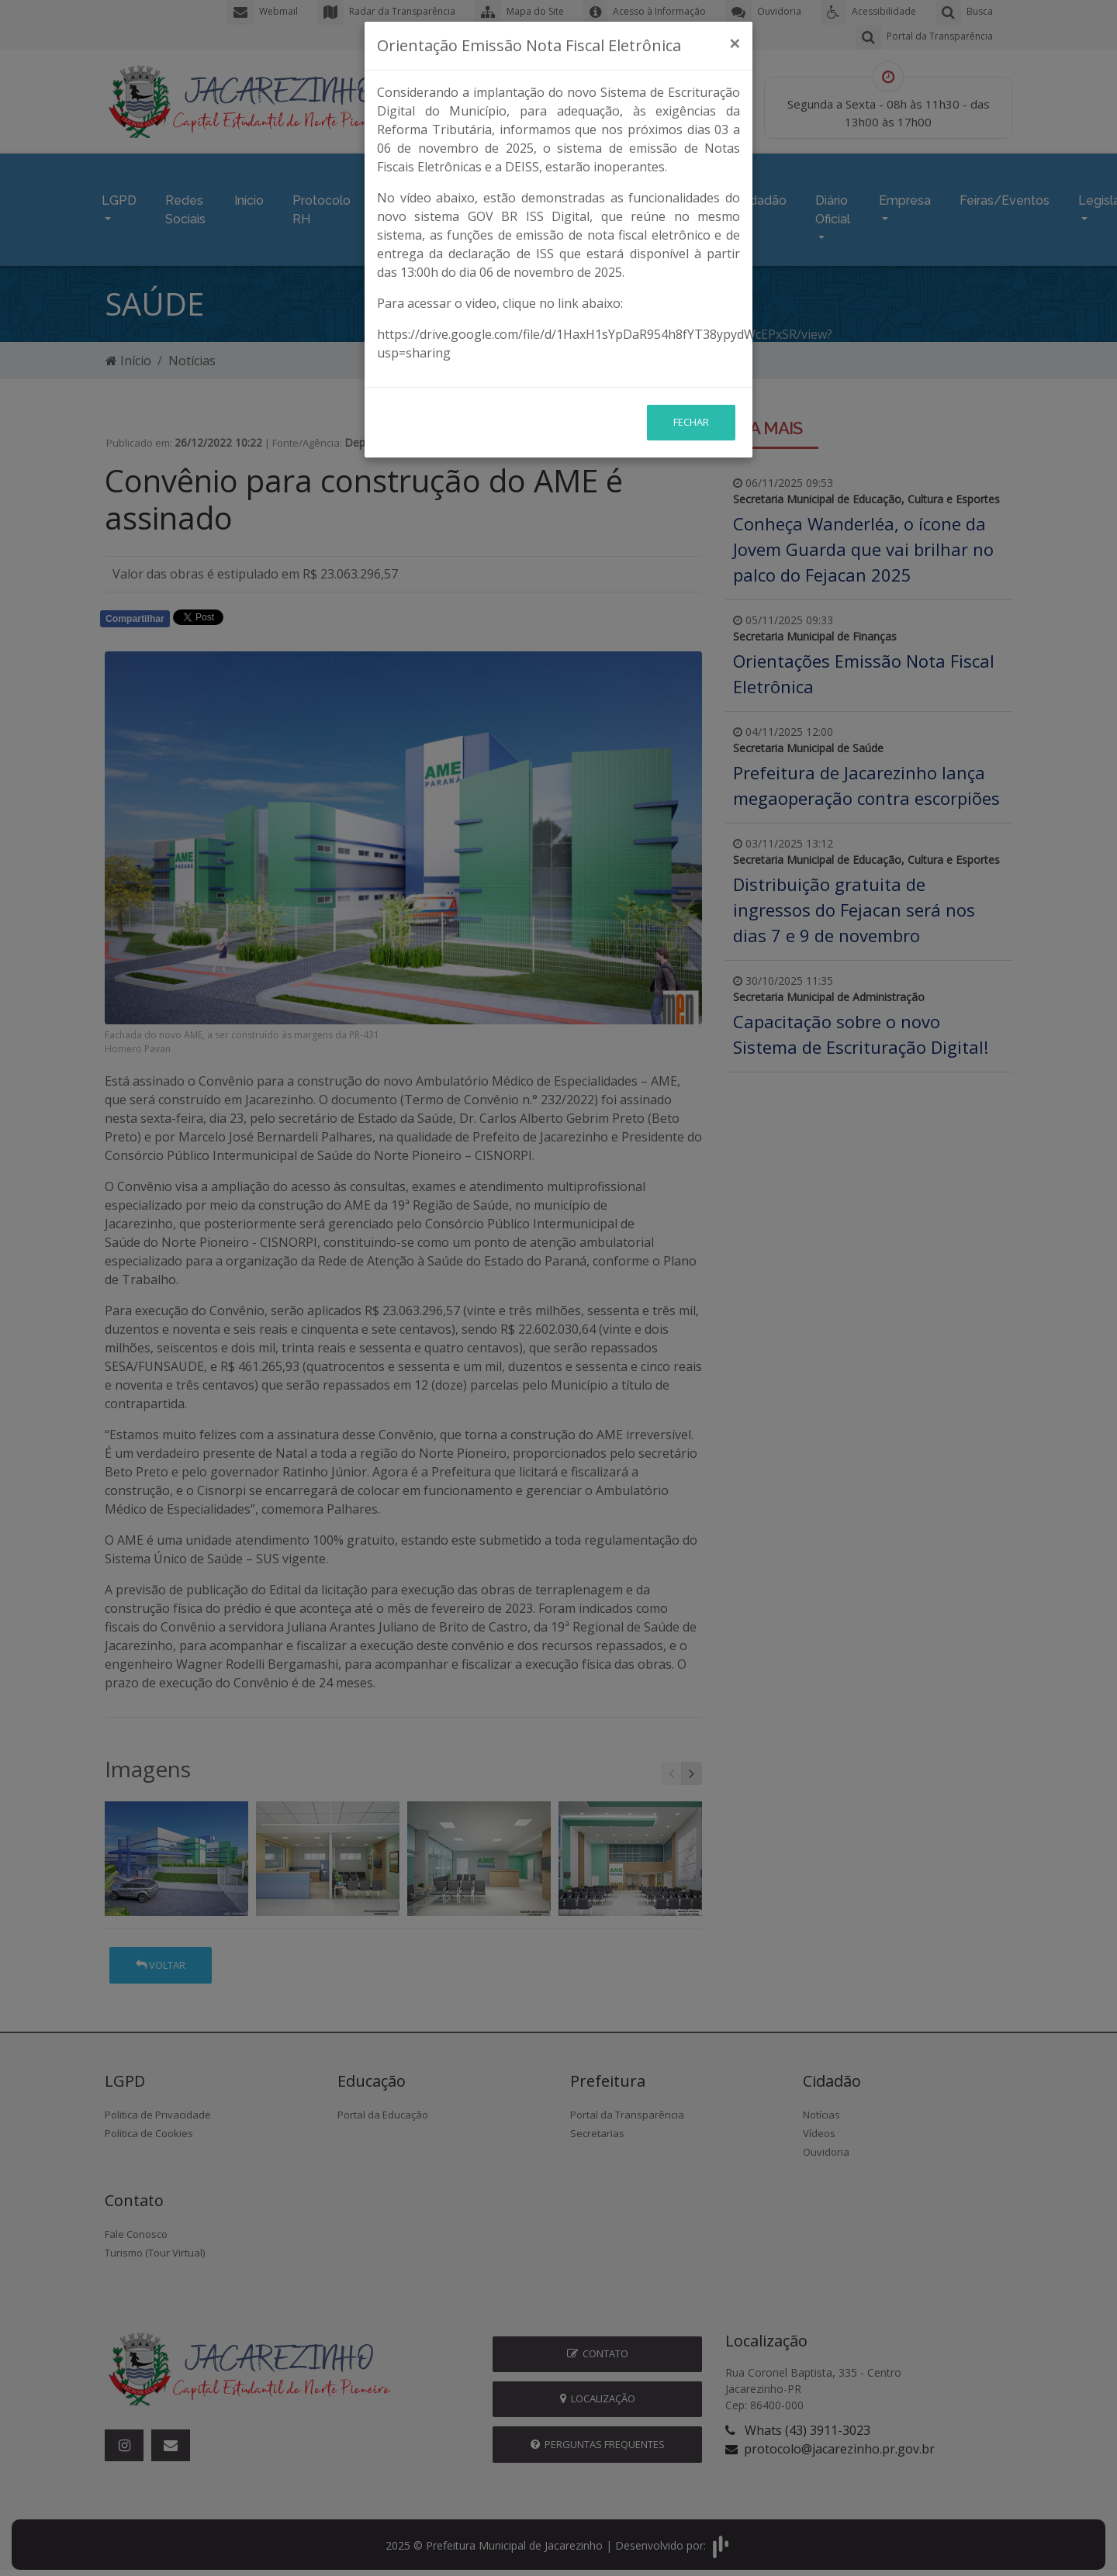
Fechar (691, 323)
